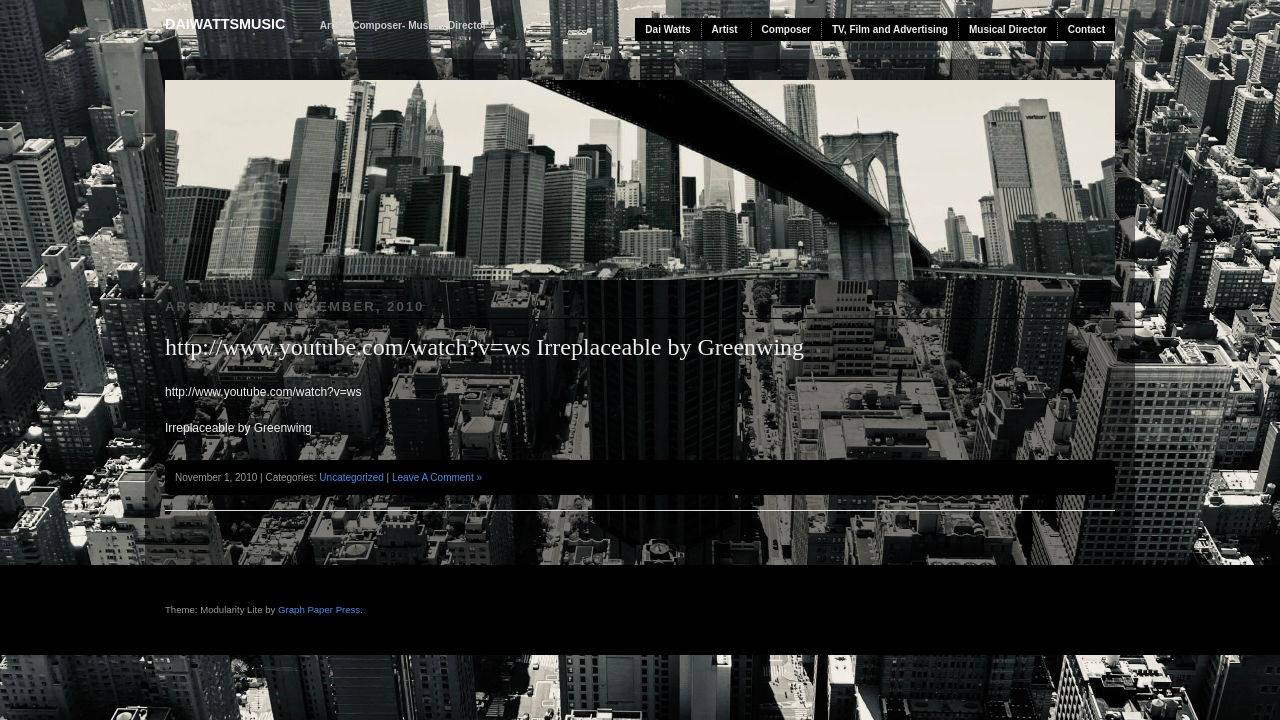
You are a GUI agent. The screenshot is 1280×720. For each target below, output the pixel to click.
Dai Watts (667, 29)
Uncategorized (351, 477)
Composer (786, 29)
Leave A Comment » (437, 477)
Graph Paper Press (319, 609)
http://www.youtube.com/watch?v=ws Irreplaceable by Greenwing (484, 347)
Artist (725, 29)
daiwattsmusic (225, 24)
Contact (1086, 29)
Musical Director (1008, 29)
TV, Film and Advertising (890, 29)
